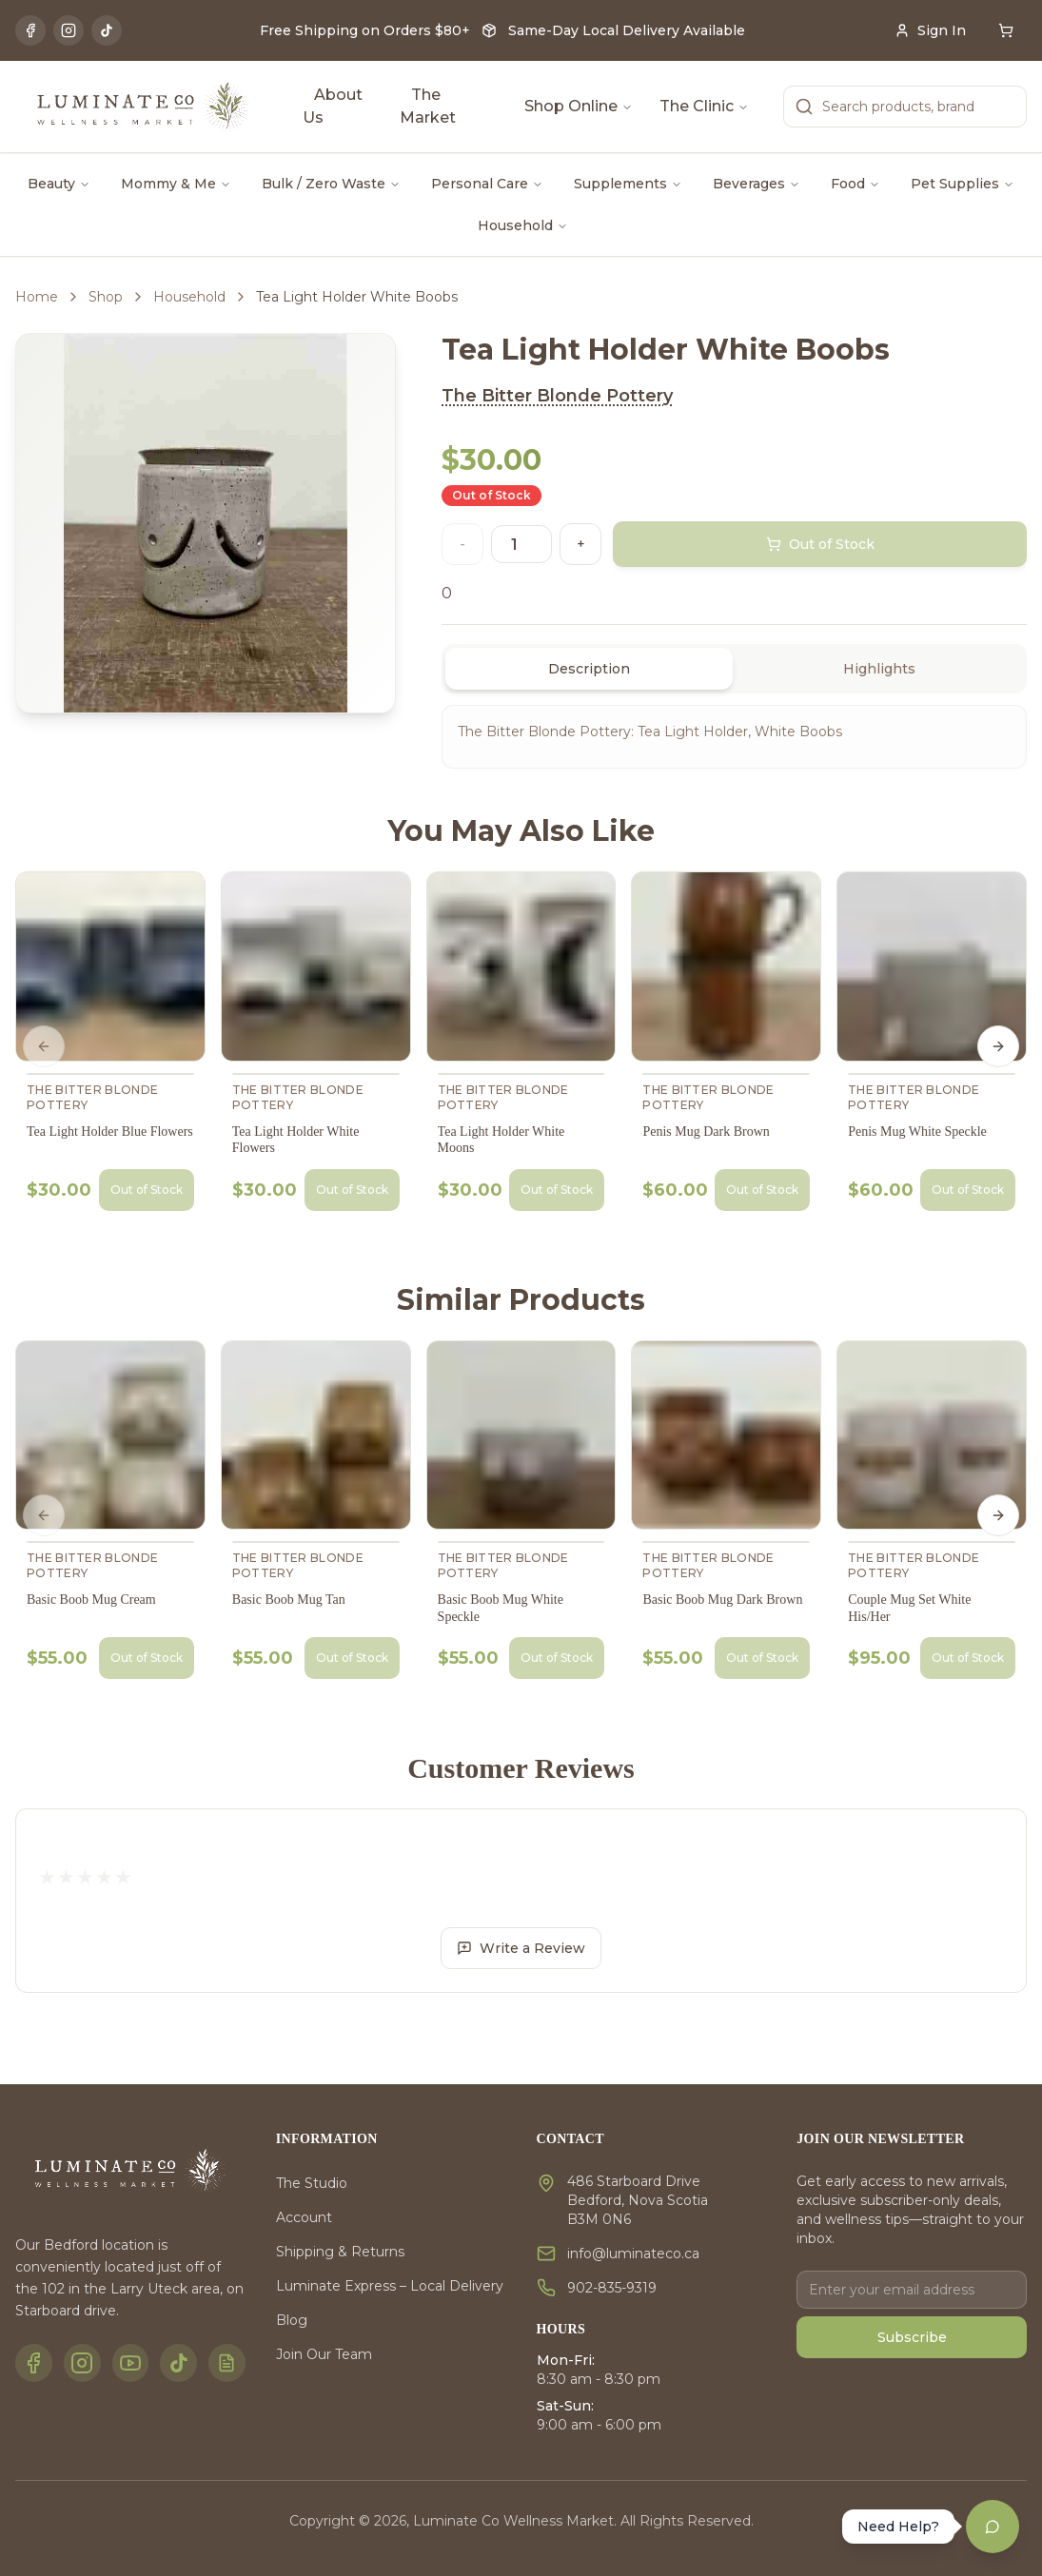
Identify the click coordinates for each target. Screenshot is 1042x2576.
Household (523, 225)
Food (855, 183)
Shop (105, 296)
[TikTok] (106, 30)
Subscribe (912, 2337)
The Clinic (704, 106)
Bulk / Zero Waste (331, 183)
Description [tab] (589, 668)
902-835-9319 (612, 2287)
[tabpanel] (734, 737)
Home (36, 296)
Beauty (59, 183)
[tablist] (734, 668)
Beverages (756, 183)
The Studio (311, 2183)
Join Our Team (324, 2354)
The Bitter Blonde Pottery (557, 395)
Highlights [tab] (879, 668)
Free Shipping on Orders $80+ (365, 30)
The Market (428, 106)
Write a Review (521, 1948)
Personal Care (487, 183)
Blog (291, 2320)
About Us (333, 106)
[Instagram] (68, 30)
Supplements (628, 183)
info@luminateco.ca (633, 2253)
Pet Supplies (962, 183)
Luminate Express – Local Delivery (389, 2285)
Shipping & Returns (340, 2251)
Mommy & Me (176, 183)
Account (304, 2217)
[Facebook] (30, 30)
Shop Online (578, 106)
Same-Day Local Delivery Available (626, 30)
